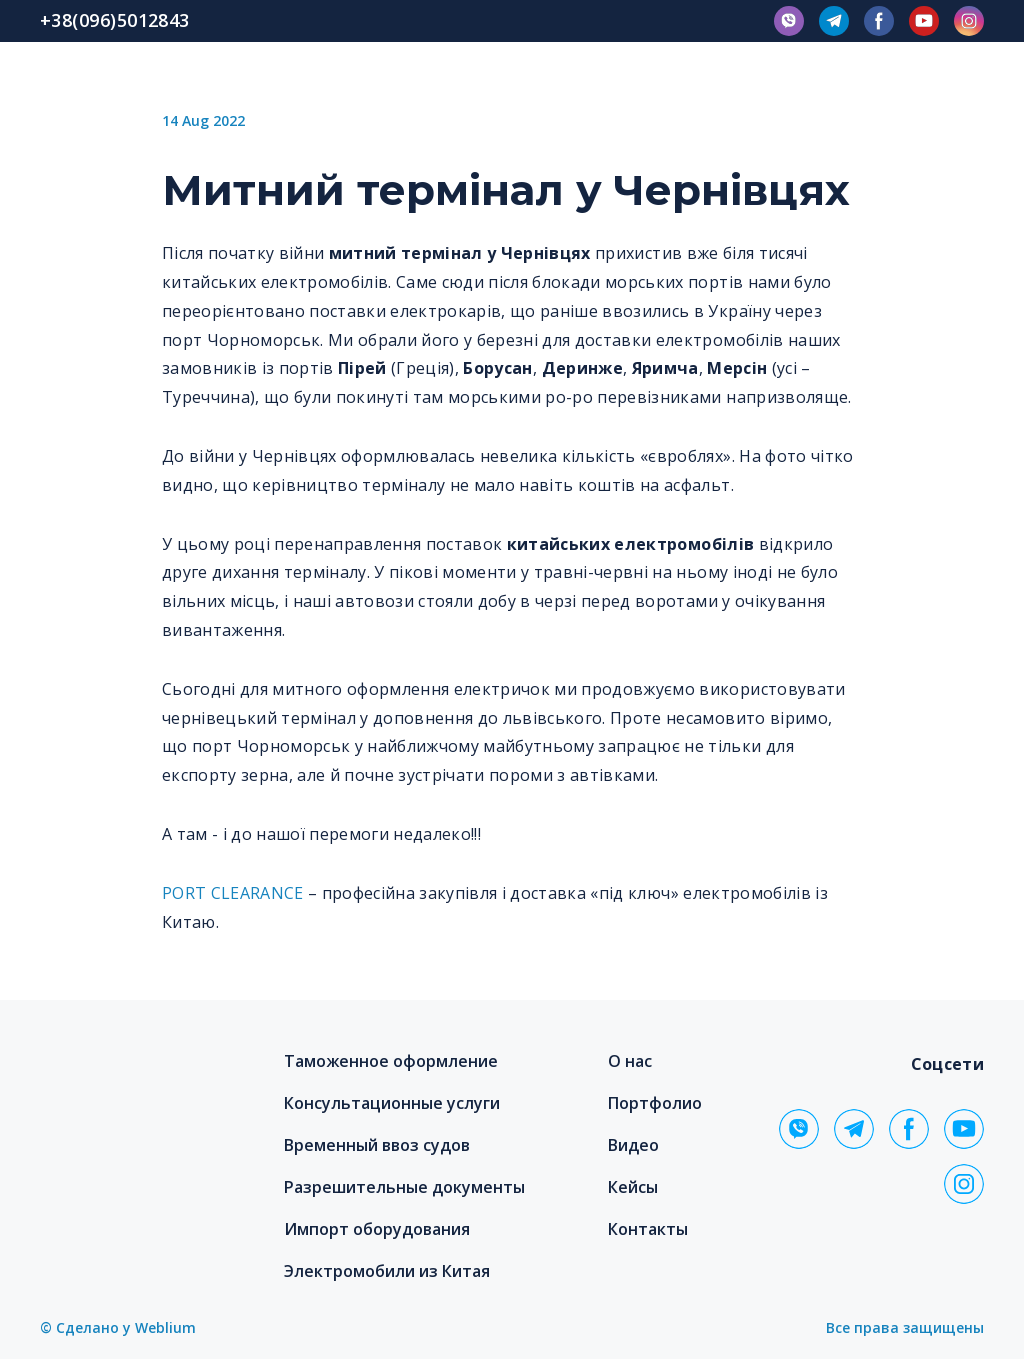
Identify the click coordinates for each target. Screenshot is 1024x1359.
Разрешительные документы (404, 1187)
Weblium (165, 1327)
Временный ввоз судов (377, 1145)
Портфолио (655, 1103)
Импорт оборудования (377, 1229)
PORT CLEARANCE (233, 893)
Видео (633, 1145)
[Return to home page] (147, 1089)
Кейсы (633, 1187)
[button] (789, 21)
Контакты (648, 1229)
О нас (630, 1061)
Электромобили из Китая (387, 1271)
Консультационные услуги (392, 1103)
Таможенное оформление (391, 1061)
